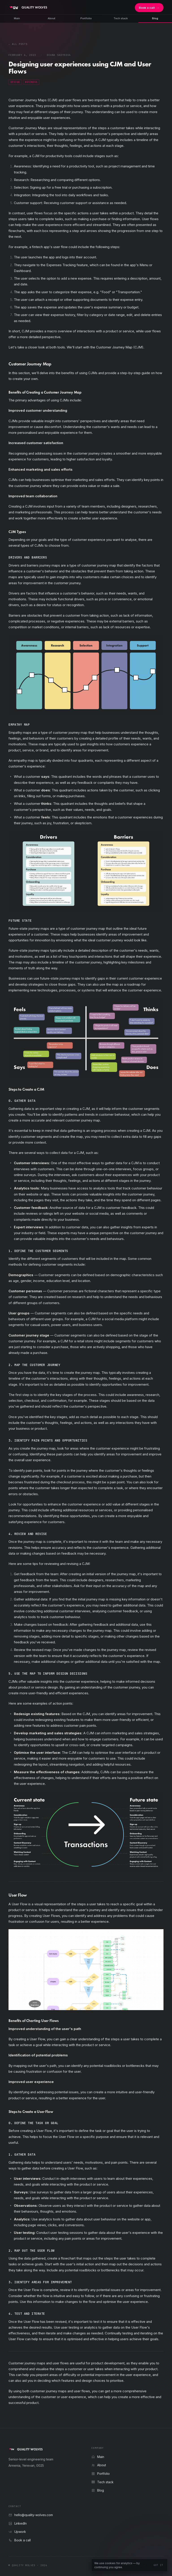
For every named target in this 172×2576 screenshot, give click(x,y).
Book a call (149, 7)
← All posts (18, 44)
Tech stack (121, 18)
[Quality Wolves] (69, 7)
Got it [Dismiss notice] (158, 2565)
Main (17, 18)
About (51, 18)
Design (15, 82)
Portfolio (86, 18)
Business (31, 82)
